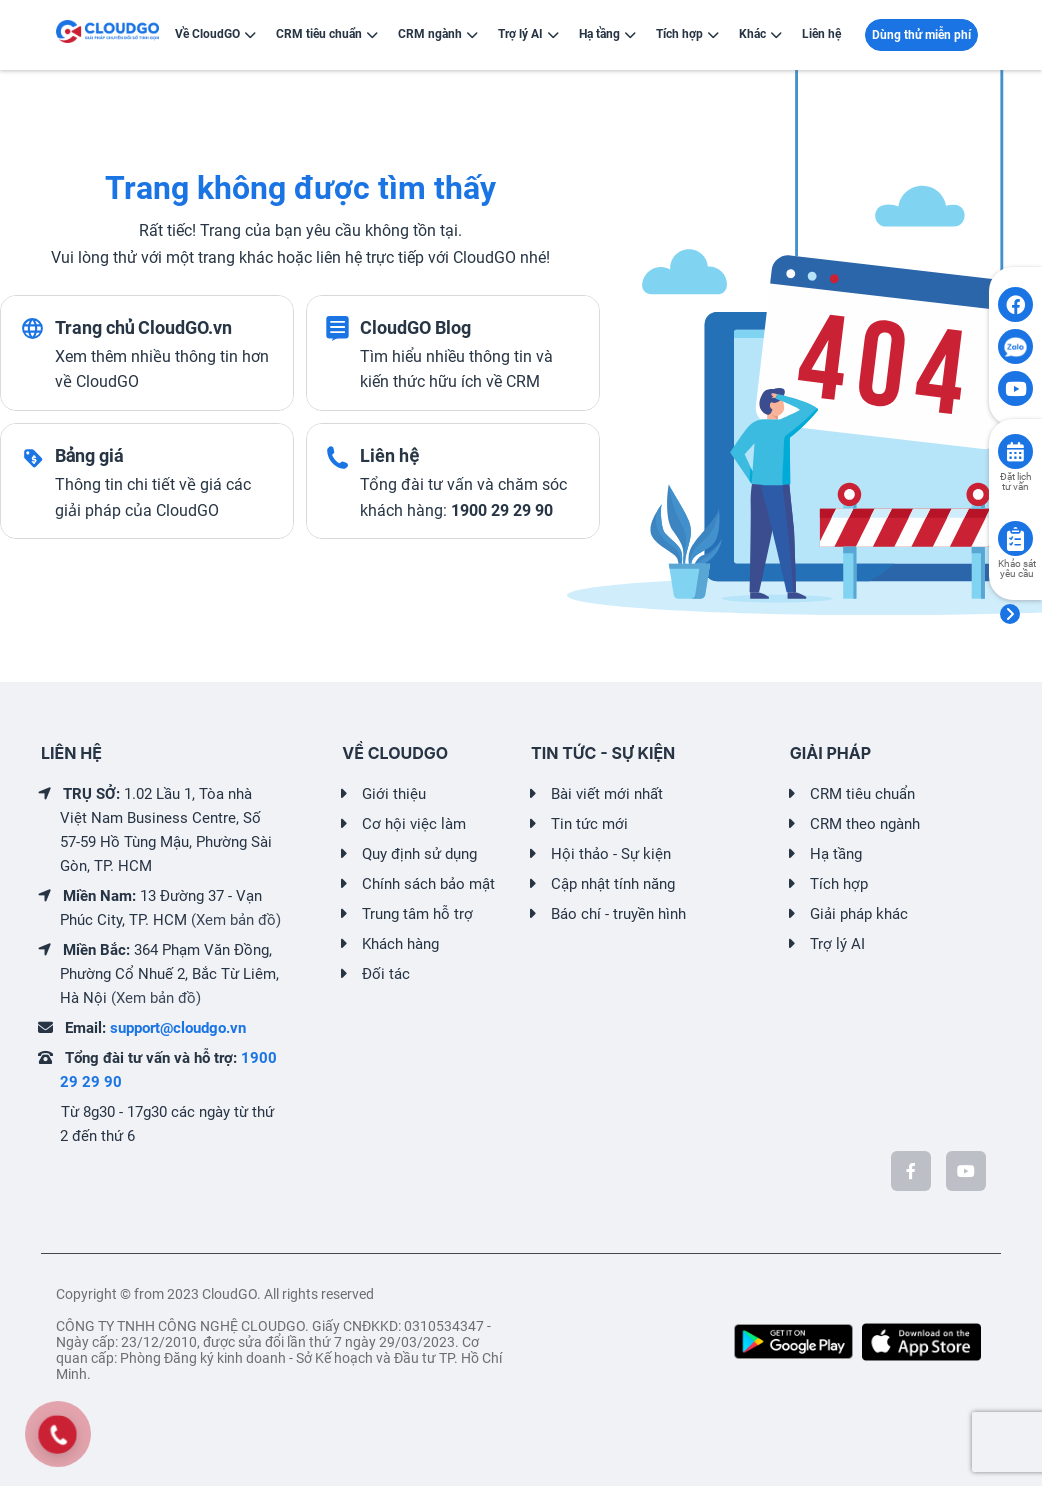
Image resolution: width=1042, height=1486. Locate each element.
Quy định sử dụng (419, 854)
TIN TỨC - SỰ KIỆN (603, 753)
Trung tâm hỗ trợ (417, 914)
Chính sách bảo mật (428, 884)
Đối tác (386, 974)
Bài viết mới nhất (607, 794)
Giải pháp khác (859, 914)
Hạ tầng (836, 854)
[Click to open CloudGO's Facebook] (1015, 304)
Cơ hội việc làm (414, 824)
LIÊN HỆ (71, 753)
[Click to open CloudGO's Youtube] (1015, 388)
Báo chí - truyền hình (618, 914)
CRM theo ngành (865, 824)
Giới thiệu (394, 794)
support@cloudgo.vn (178, 1028)
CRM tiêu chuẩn (862, 794)
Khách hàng (400, 944)
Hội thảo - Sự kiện (611, 854)
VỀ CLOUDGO (395, 753)
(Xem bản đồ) (236, 920)
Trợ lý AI (837, 944)
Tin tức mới (589, 824)
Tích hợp (839, 884)
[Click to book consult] (1015, 451)
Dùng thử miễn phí (921, 35)
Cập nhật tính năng (613, 884)
